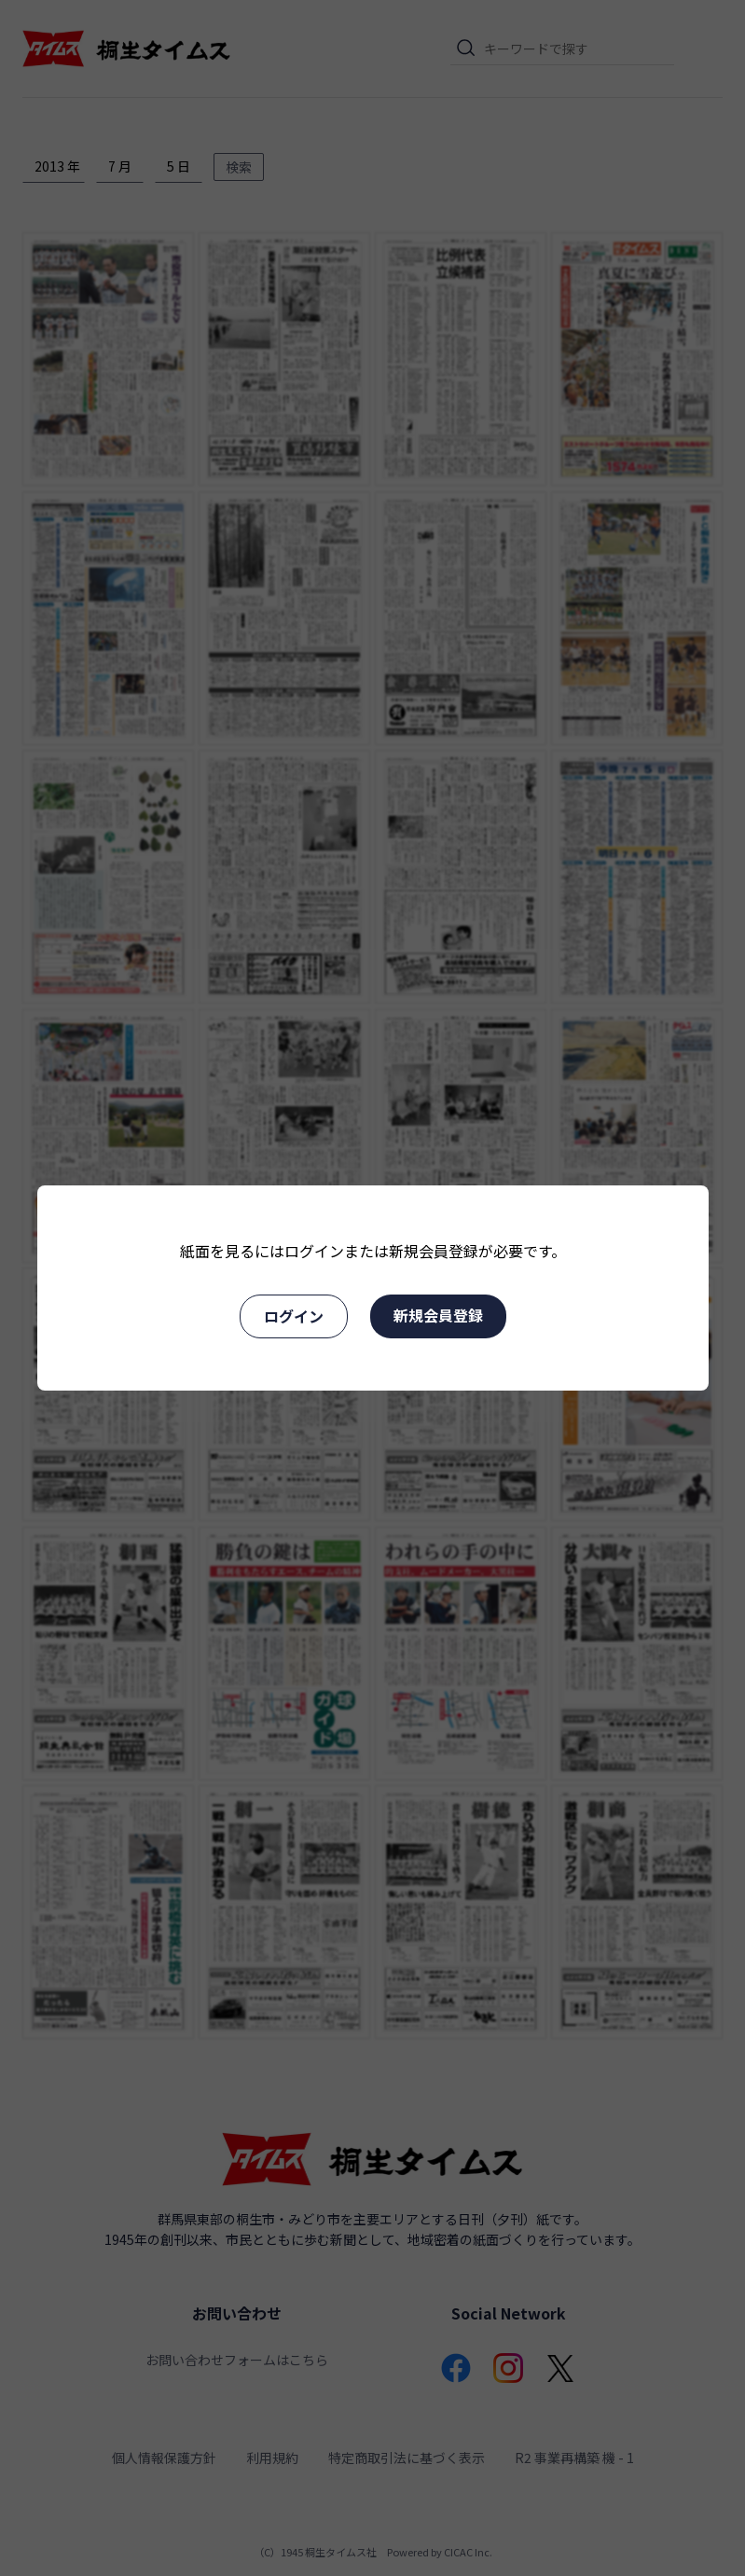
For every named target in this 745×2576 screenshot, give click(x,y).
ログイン (294, 1316)
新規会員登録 (438, 1315)
